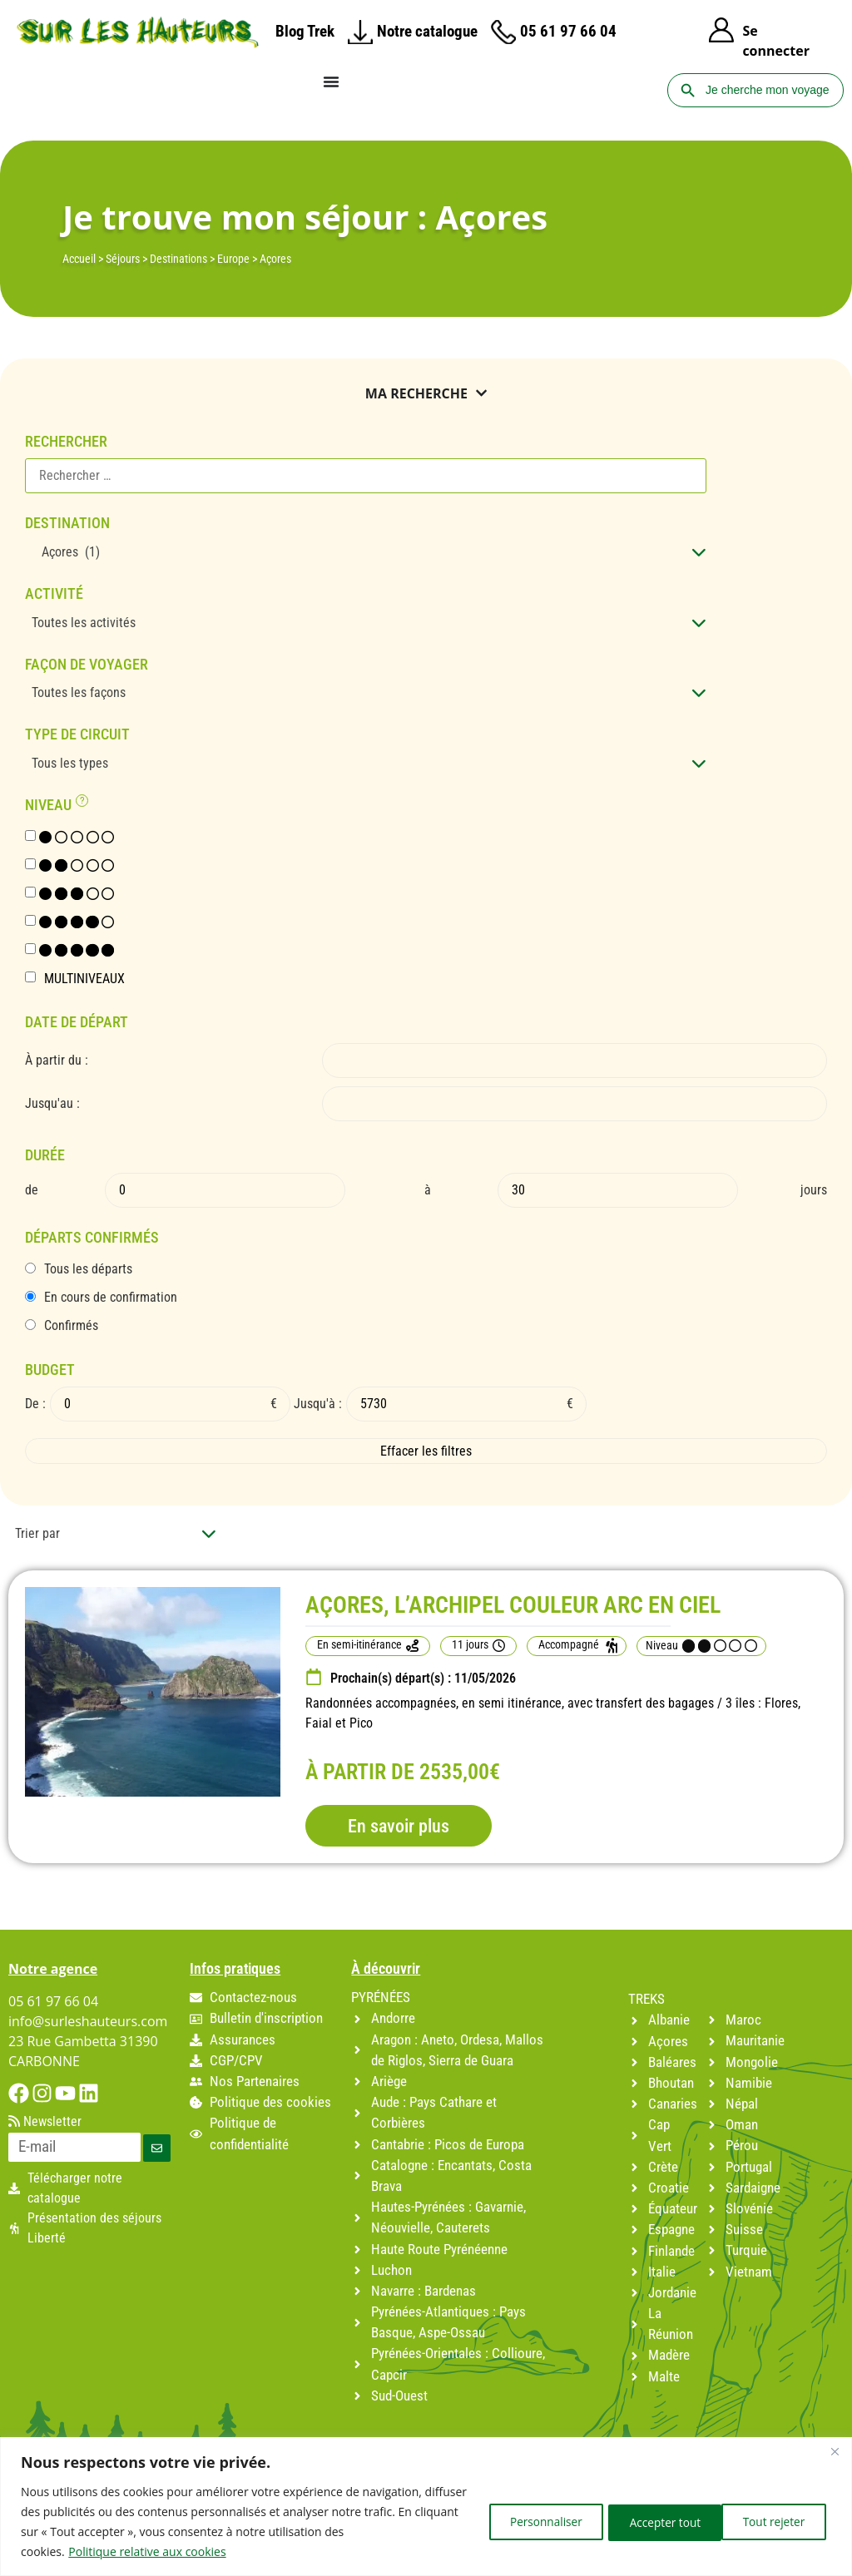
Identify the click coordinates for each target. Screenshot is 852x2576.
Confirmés (71, 1325)
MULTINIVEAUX (84, 979)
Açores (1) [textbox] (66, 552)
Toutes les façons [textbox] (79, 692)
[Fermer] (835, 2451)
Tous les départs (88, 1269)
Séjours (123, 258)
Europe (233, 258)
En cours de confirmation (110, 1297)
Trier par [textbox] (37, 1533)
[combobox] (365, 552)
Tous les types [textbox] (70, 763)
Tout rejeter (647, 2521)
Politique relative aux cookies (146, 2551)
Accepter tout (770, 2521)
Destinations (178, 258)
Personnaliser (523, 2521)
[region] (426, 2506)
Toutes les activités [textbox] (84, 622)
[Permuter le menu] (331, 81)
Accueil (79, 258)
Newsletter (45, 2121)
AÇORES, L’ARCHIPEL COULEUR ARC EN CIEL (513, 1605)
